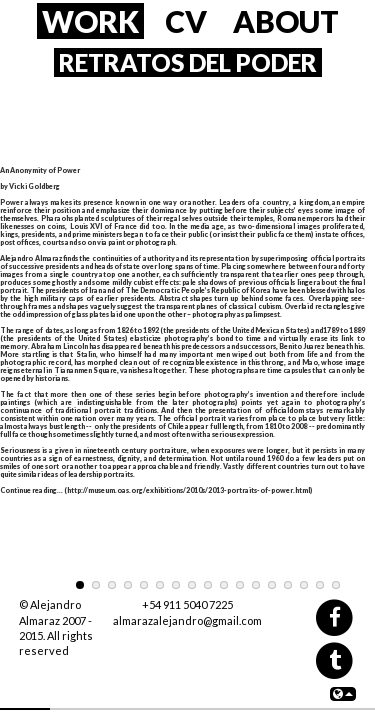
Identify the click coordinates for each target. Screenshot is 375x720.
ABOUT (286, 21)
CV (186, 21)
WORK (90, 21)
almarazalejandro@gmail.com (187, 620)
